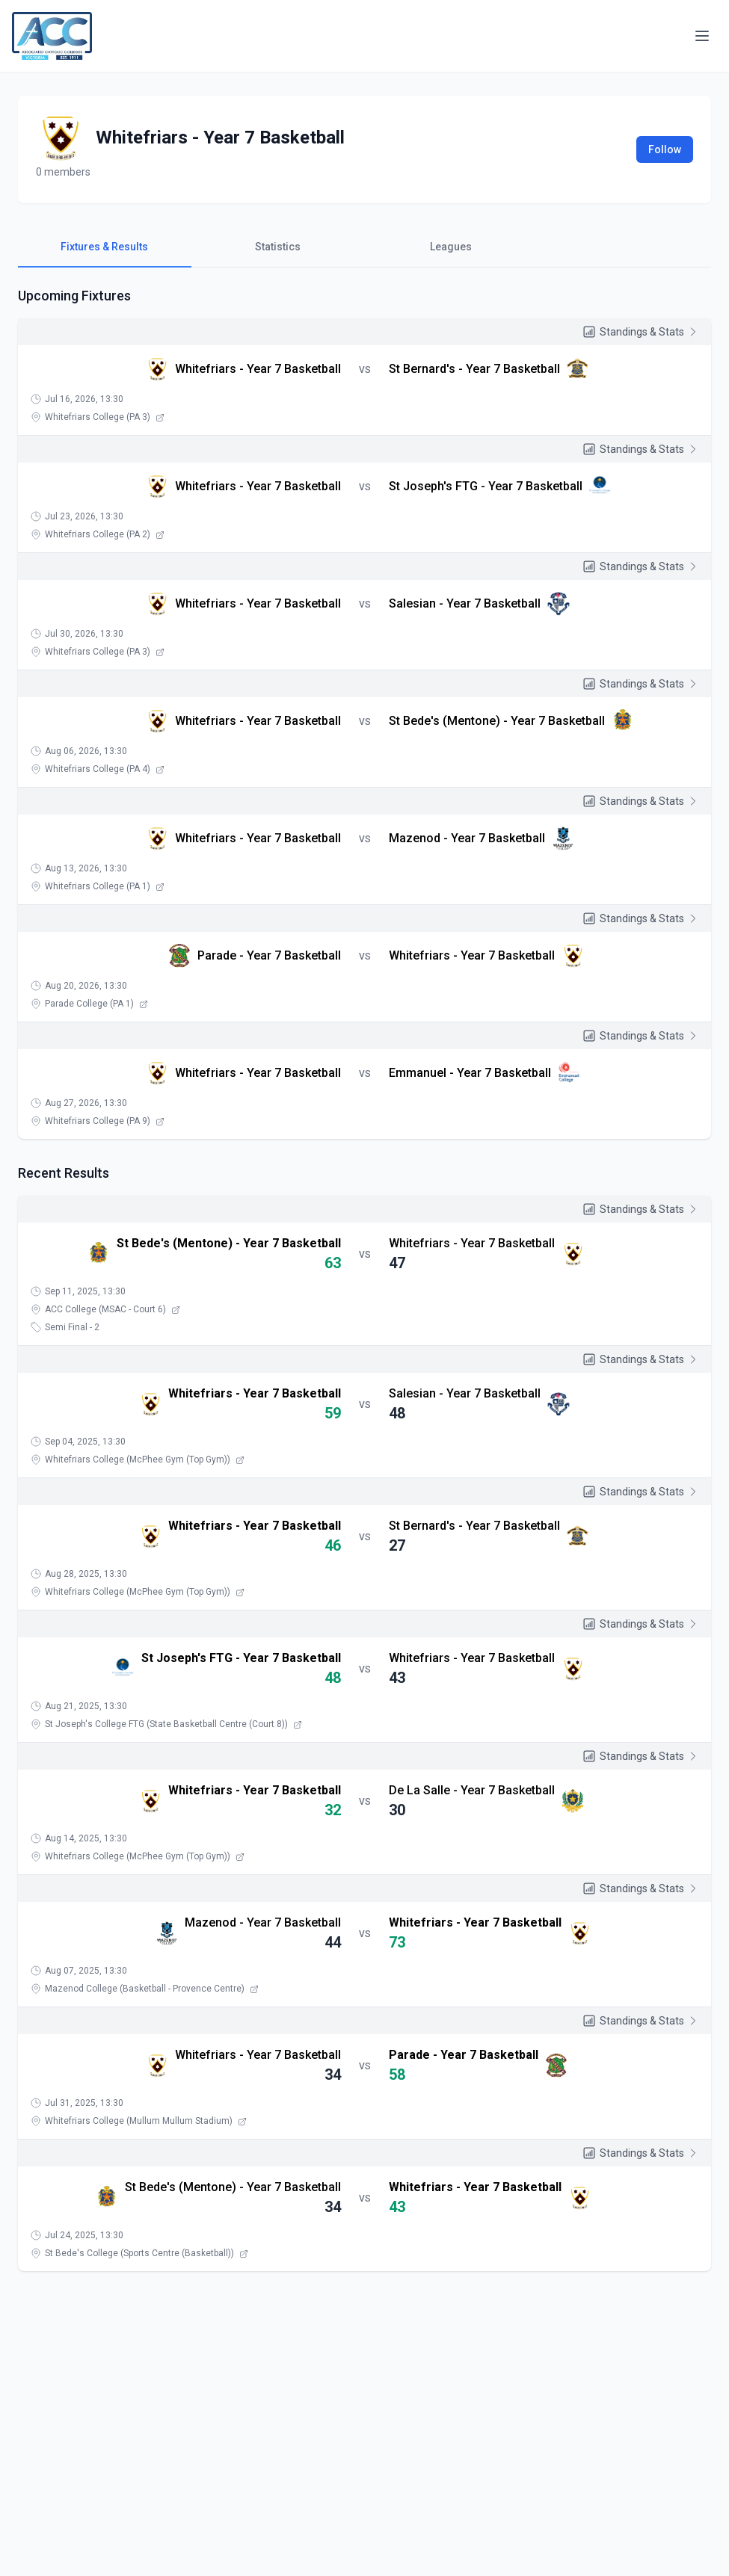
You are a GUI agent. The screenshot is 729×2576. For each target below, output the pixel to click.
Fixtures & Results (104, 247)
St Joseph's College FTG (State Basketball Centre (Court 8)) (173, 1724)
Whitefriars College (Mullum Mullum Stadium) (146, 2121)
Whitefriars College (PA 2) (104, 534)
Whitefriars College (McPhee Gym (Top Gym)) (144, 1459)
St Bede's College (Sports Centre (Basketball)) (146, 2253)
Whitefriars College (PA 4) (104, 769)
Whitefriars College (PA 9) (104, 1121)
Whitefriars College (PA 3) (104, 417)
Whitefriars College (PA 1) (104, 886)
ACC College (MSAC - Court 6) (112, 1309)
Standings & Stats (640, 331)
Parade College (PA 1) (96, 1003)
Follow (664, 149)
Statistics (278, 247)
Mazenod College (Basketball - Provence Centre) (152, 1988)
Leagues (451, 247)
